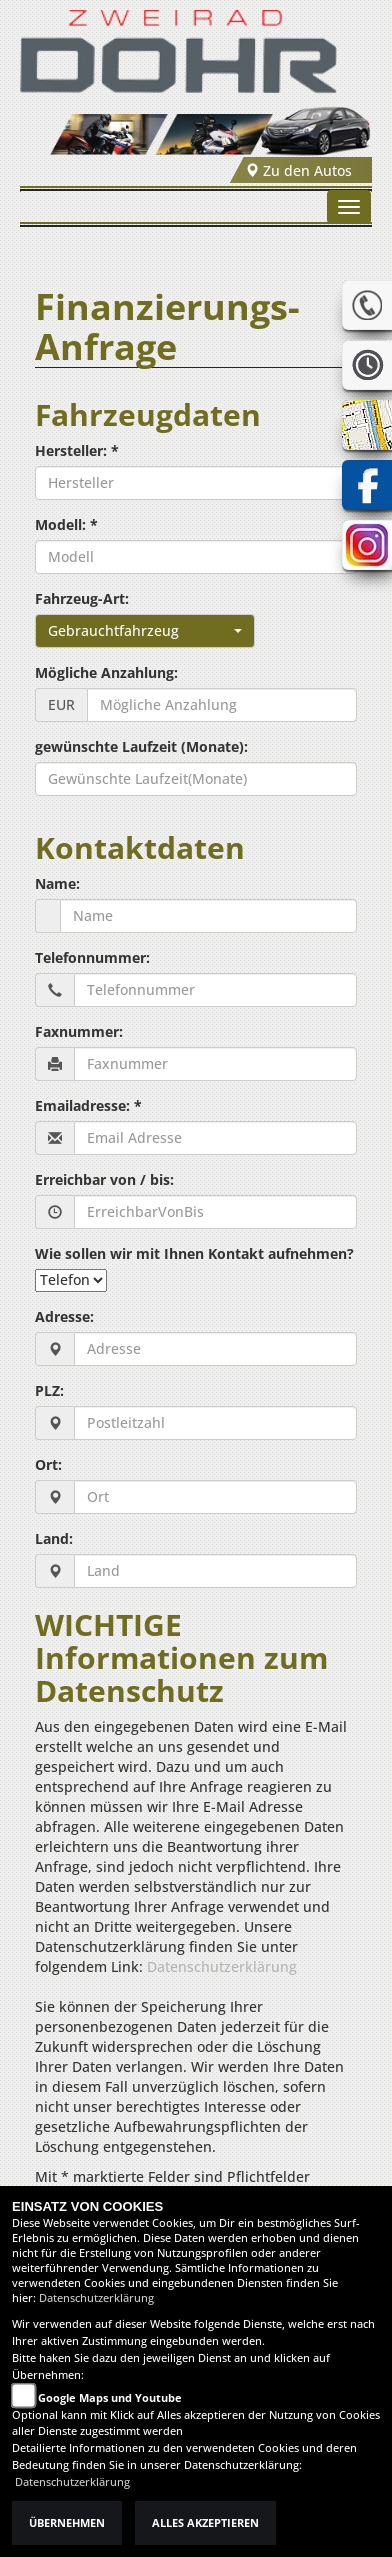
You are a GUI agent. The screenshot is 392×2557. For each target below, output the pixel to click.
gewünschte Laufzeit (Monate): (141, 746)
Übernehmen (67, 2523)
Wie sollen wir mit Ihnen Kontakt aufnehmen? (194, 1253)
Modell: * (66, 524)
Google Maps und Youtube (110, 2398)
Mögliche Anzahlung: (106, 672)
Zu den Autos (298, 170)
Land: (54, 1538)
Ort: (48, 1464)
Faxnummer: (79, 1031)
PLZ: (49, 1390)
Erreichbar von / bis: (104, 1179)
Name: (57, 883)
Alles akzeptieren (205, 2523)
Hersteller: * (77, 450)
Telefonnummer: (92, 957)
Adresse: (64, 1316)
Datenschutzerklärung (222, 1966)
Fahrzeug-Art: (82, 598)
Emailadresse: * (88, 1105)
